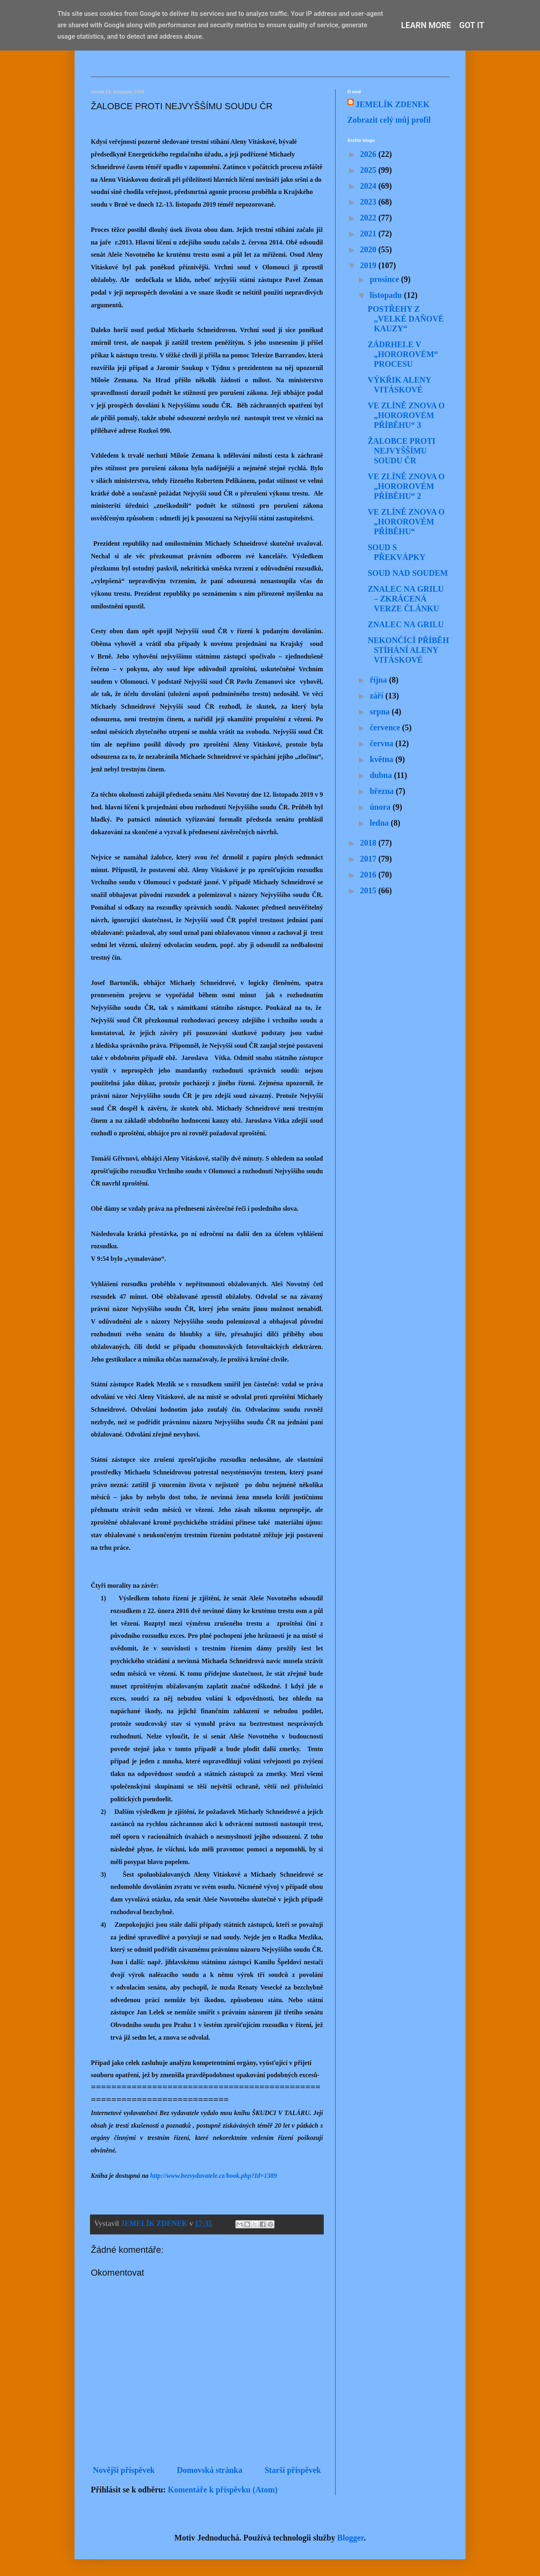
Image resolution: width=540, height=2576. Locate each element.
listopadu (387, 295)
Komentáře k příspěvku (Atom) (222, 2489)
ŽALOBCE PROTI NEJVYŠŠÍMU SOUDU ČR (401, 450)
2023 (369, 201)
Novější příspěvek (124, 2470)
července (386, 727)
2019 (369, 265)
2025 (369, 169)
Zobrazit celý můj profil (389, 119)
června (382, 743)
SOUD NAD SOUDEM (408, 573)
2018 (369, 842)
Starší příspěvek (293, 2470)
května (382, 759)
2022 (369, 217)
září (377, 695)
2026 (369, 154)
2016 (369, 874)
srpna (381, 711)
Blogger (350, 2537)
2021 (369, 233)
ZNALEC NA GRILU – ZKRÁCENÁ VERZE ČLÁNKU (406, 598)
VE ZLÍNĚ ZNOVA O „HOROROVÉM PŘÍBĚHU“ (406, 521)
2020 (369, 249)
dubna (382, 775)
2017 (369, 858)
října (379, 679)
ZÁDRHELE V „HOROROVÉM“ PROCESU (403, 354)
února (381, 806)
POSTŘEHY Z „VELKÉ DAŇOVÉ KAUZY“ (406, 318)
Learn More (426, 25)
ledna (380, 822)
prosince (385, 279)
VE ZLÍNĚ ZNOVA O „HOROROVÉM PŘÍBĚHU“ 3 (406, 415)
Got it (472, 25)
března (383, 791)
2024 (369, 185)
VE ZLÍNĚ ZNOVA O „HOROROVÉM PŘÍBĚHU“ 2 (406, 486)
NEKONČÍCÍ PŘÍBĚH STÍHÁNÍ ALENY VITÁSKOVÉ (408, 650)
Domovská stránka (209, 2470)
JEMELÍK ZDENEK (393, 104)
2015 (369, 890)
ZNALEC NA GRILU (406, 624)
